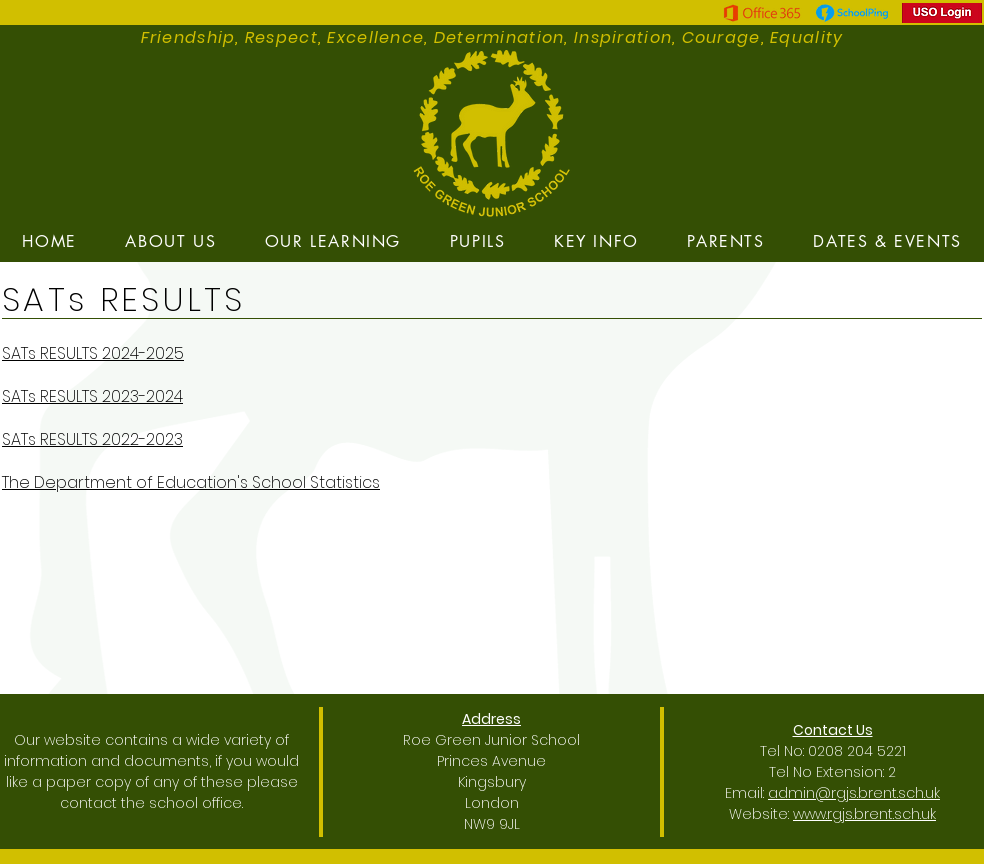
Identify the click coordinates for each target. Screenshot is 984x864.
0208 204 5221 (857, 751)
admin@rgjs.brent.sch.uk (854, 793)
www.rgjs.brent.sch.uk (864, 814)
